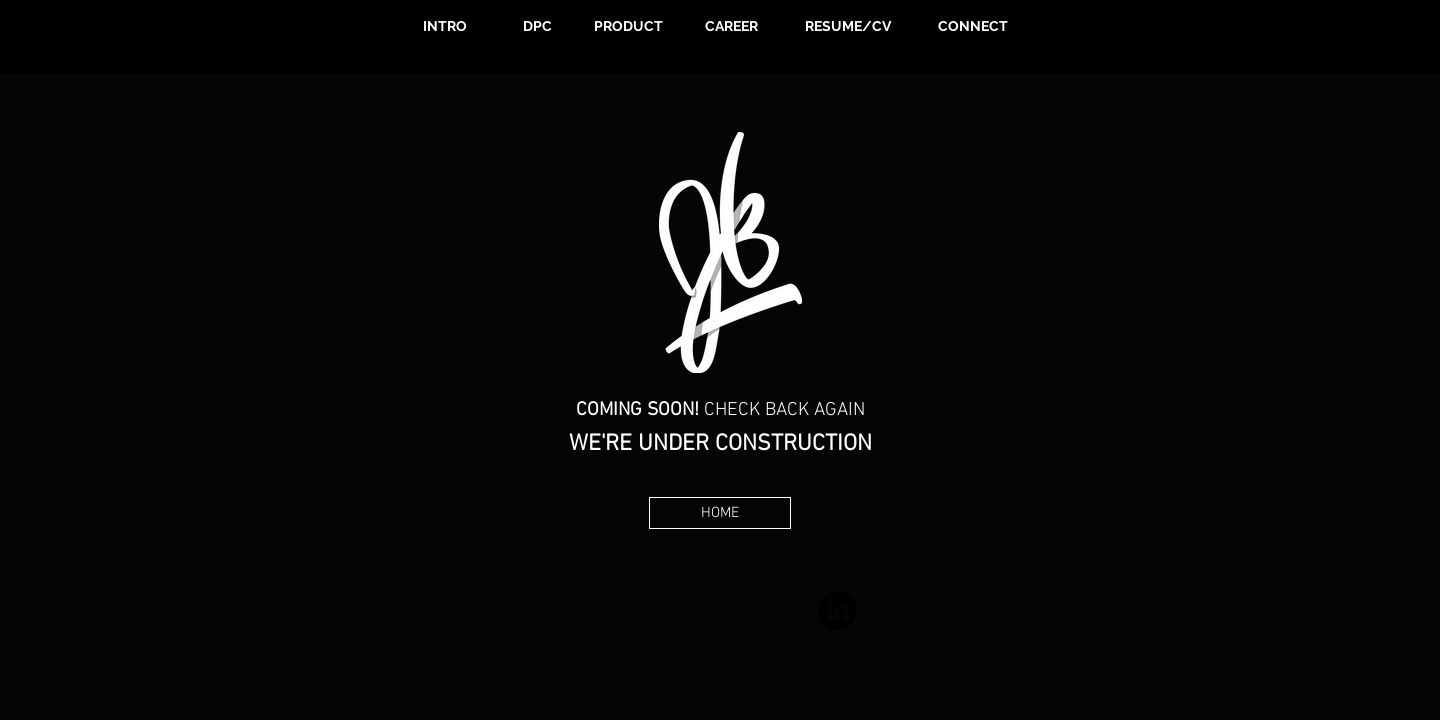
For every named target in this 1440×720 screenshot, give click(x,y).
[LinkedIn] (837, 610)
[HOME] (720, 513)
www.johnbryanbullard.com (711, 609)
